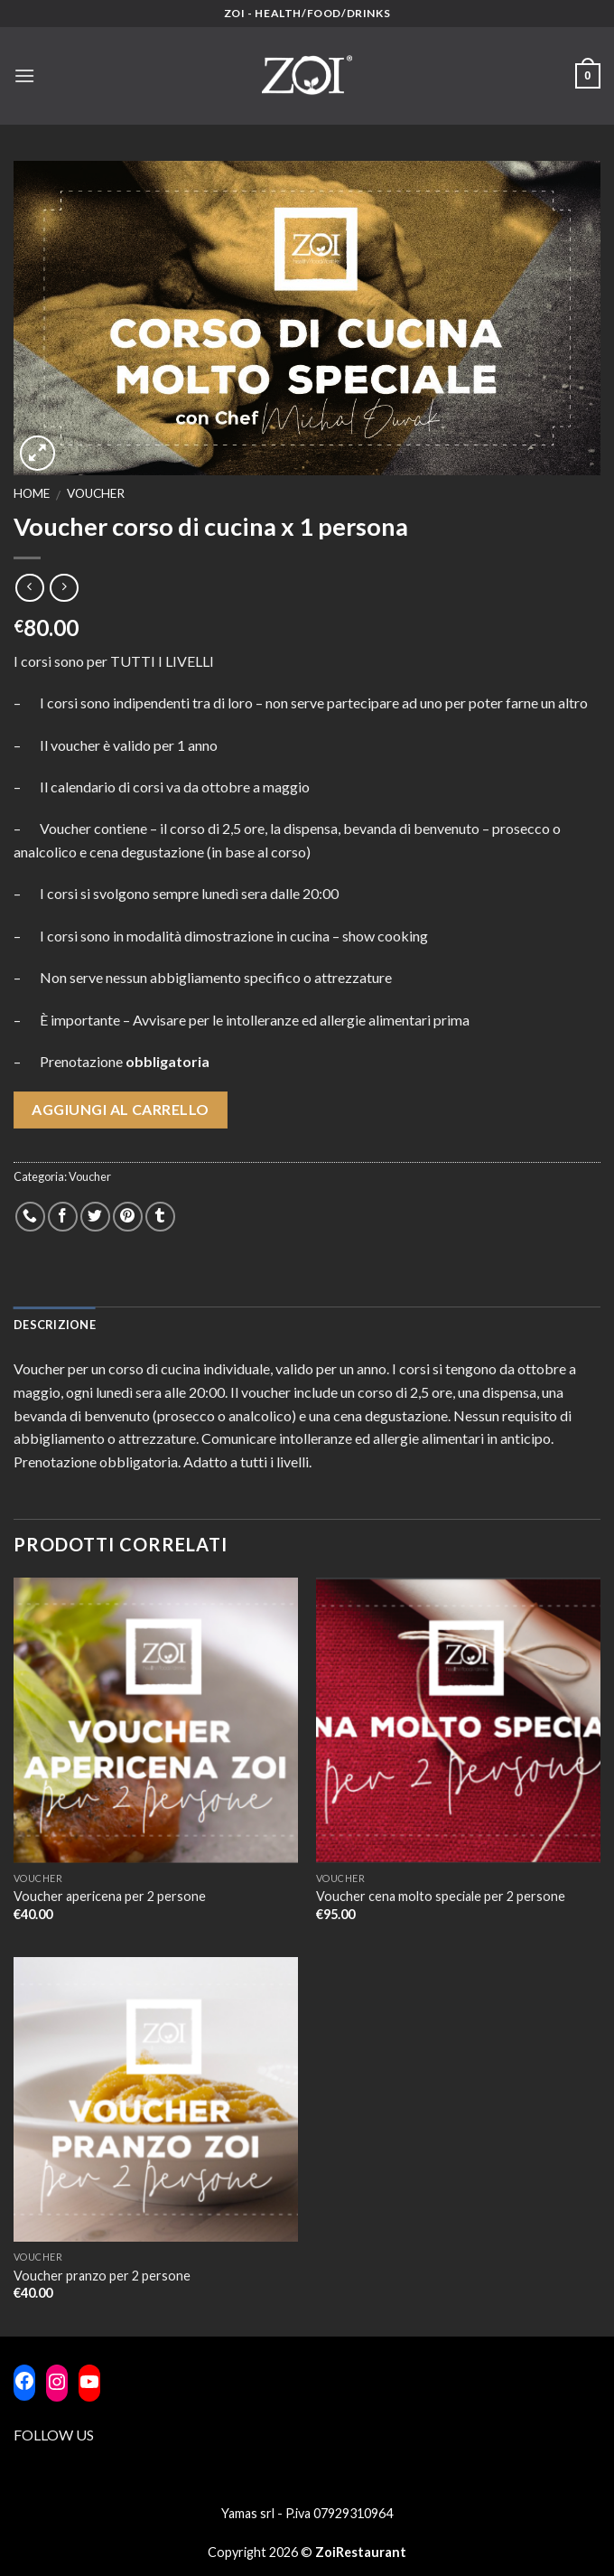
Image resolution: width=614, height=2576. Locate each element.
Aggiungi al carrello (120, 1109)
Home (32, 493)
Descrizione (55, 1324)
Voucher (96, 493)
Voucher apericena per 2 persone (110, 1896)
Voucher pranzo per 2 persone (102, 2275)
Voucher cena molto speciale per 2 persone (440, 1896)
